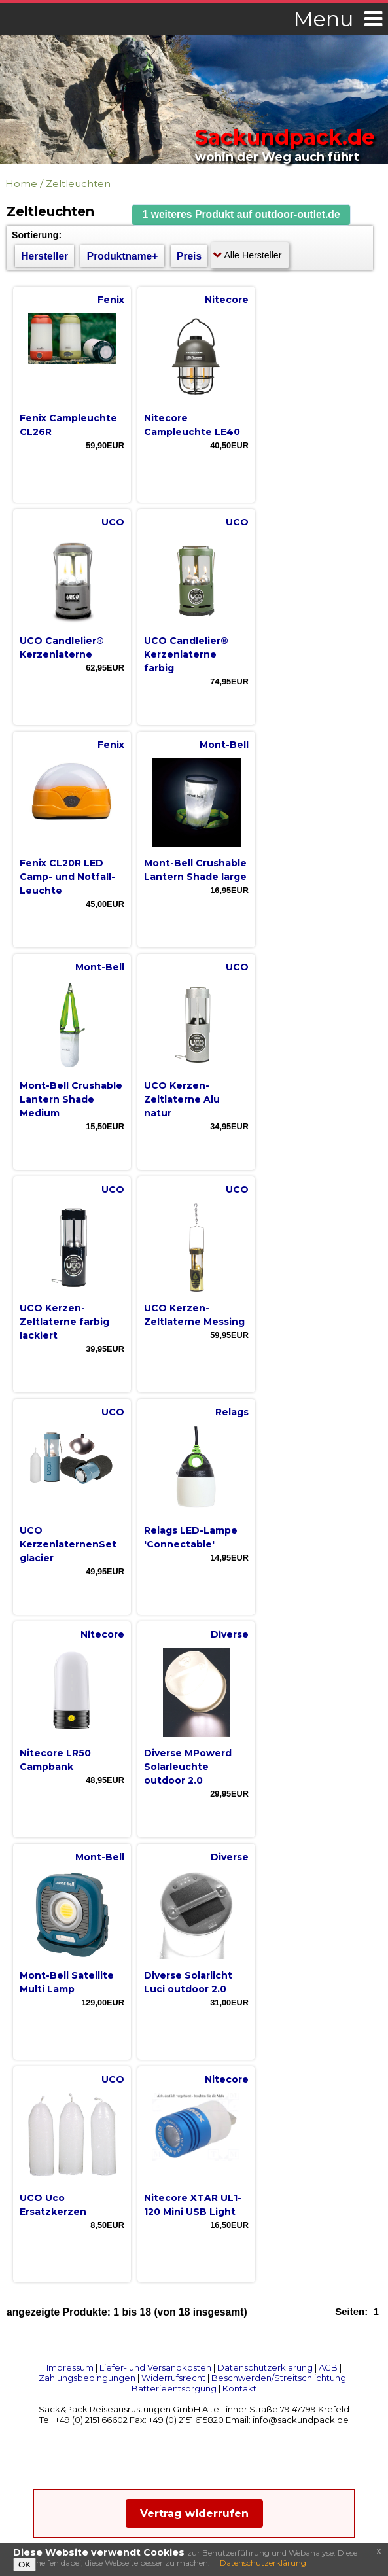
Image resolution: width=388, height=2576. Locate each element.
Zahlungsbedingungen (87, 2378)
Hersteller (44, 256)
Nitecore (227, 300)
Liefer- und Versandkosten (155, 2367)
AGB (328, 2367)
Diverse (230, 1634)
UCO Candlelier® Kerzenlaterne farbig (186, 654)
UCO (112, 522)
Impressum (70, 2367)
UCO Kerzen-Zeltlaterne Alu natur (182, 1099)
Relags (232, 1412)
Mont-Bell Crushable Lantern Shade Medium (71, 1099)
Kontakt (239, 2388)
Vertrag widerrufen (194, 2513)
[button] (241, 215)
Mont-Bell (224, 744)
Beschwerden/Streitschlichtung (278, 2378)
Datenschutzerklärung (265, 2367)
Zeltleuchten (78, 183)
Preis (189, 256)
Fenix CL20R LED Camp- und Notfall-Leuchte (67, 876)
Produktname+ (122, 256)
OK (24, 2564)
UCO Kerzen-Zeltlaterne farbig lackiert (64, 1321)
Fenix (110, 300)
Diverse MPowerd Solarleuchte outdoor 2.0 (188, 1766)
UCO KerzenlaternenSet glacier (68, 1544)
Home (21, 183)
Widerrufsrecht (173, 2378)
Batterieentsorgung (174, 2388)
